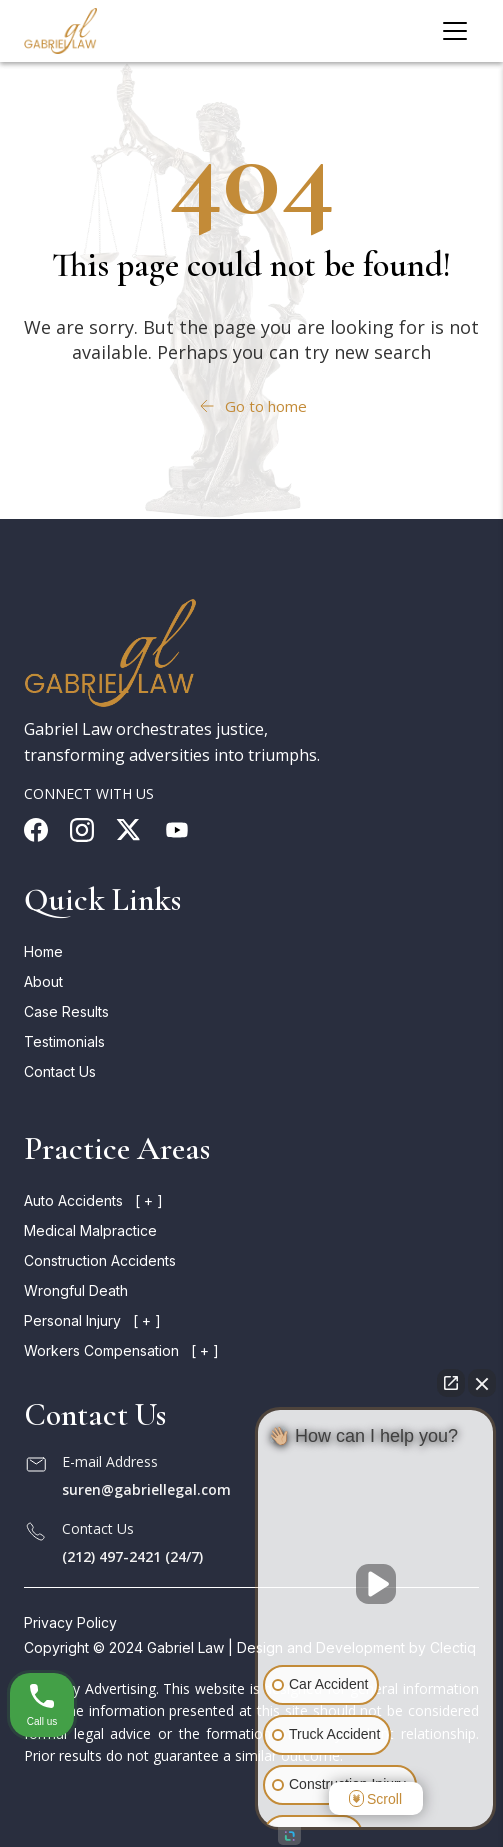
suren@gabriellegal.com (146, 1489)
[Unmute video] (376, 1584)
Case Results (66, 1011)
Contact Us (60, 1071)
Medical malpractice (90, 1230)
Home (43, 951)
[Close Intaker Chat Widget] (482, 1383)
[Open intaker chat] (289, 1836)
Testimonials (64, 1041)
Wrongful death (76, 1290)
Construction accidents (100, 1260)
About (43, 981)
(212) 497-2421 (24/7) (132, 1556)
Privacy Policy (70, 1622)
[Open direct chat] (451, 1383)
